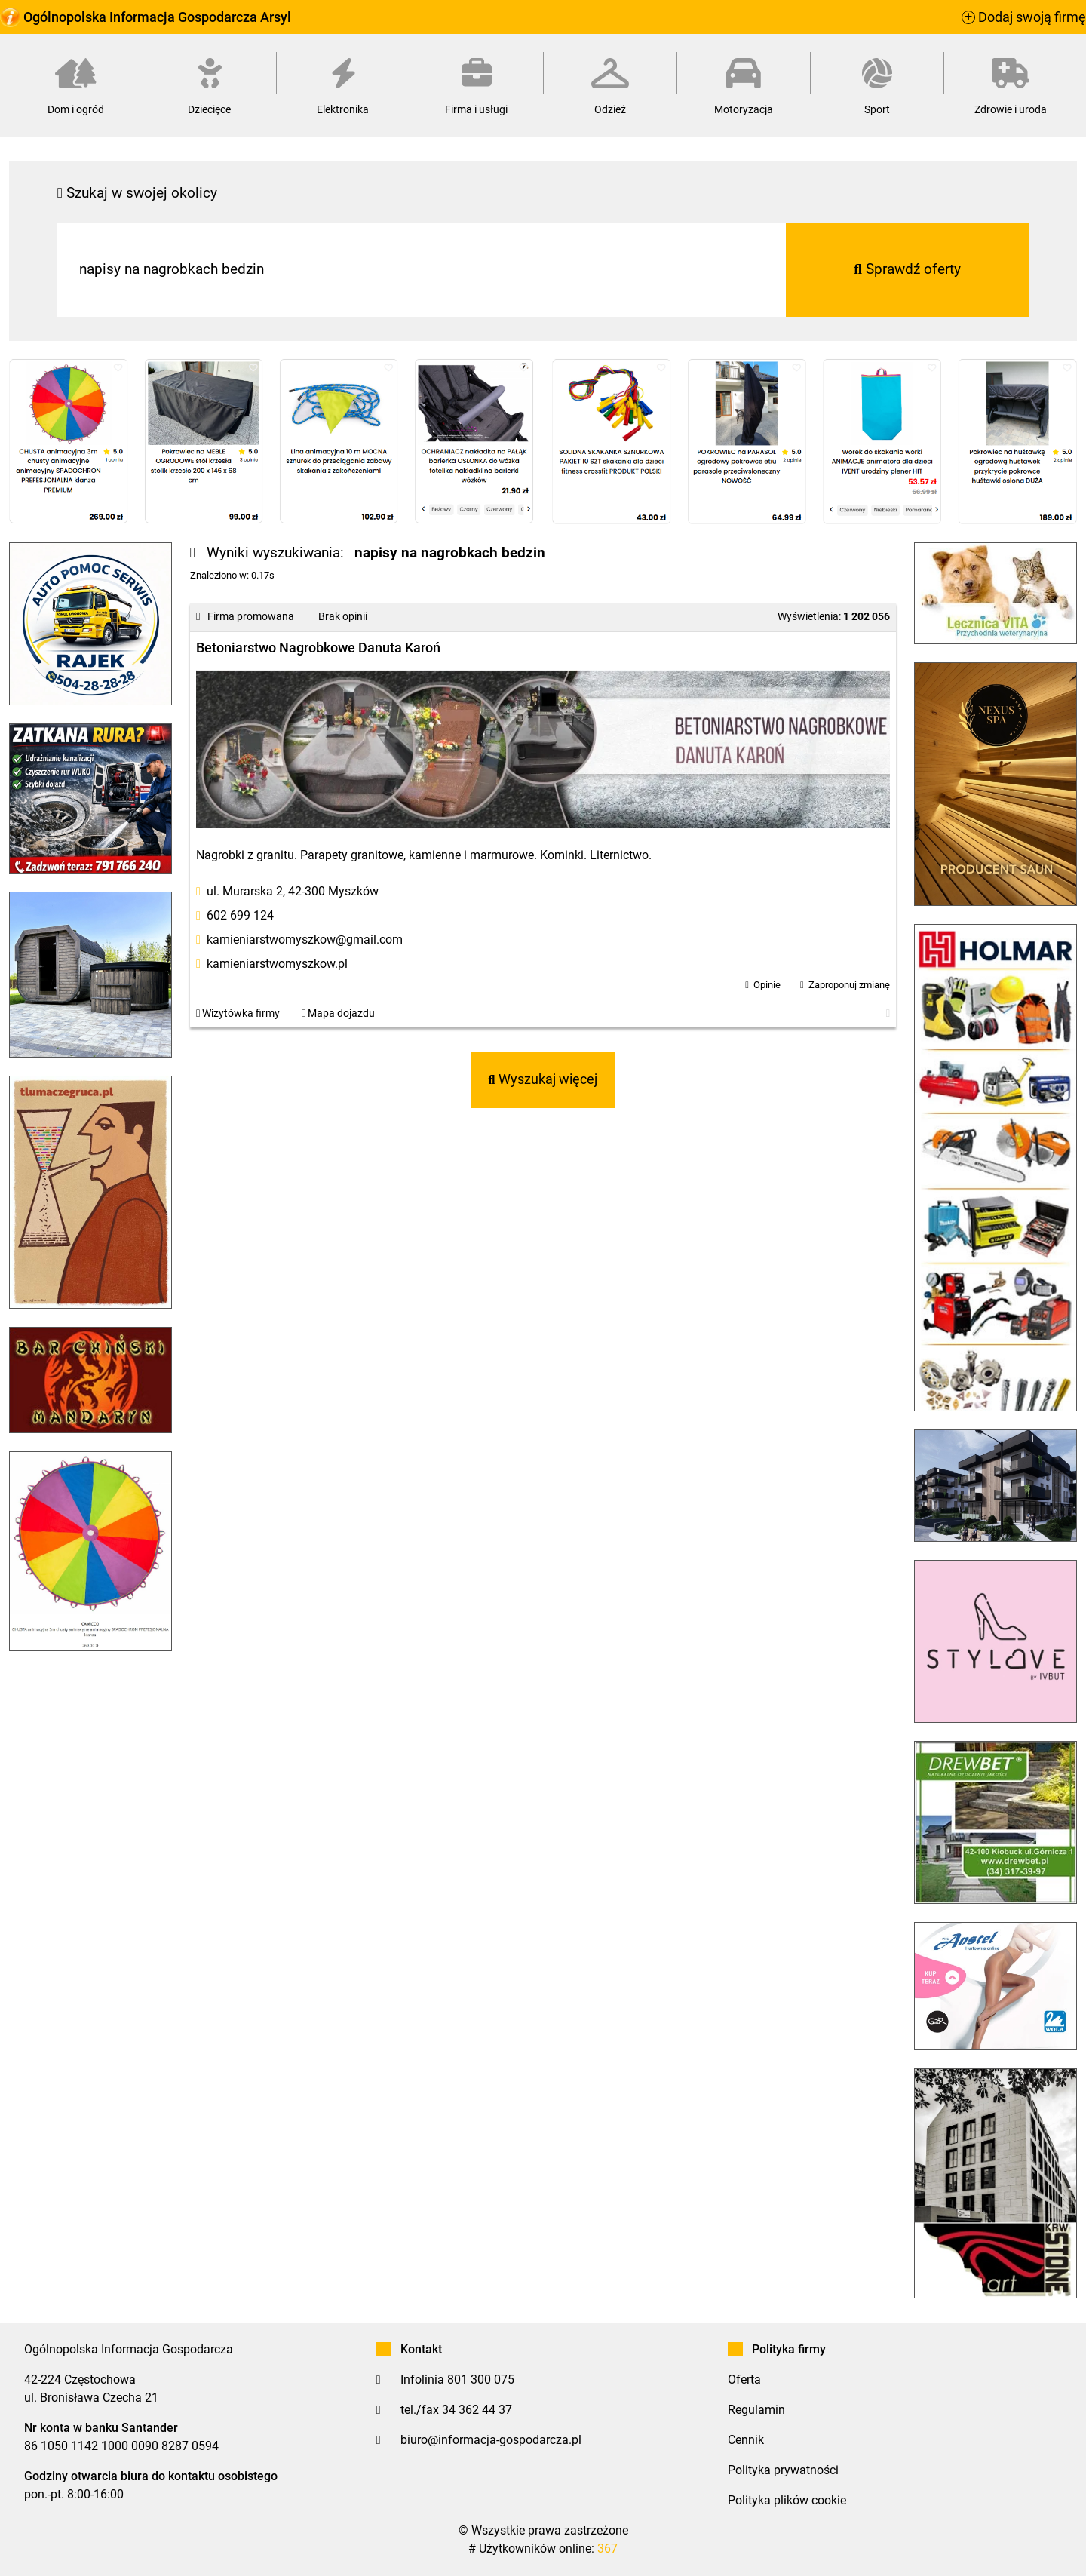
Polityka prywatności (783, 2470)
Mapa (338, 1013)
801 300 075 (480, 2379)
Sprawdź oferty (907, 269)
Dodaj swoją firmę (1024, 17)
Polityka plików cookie (787, 2500)
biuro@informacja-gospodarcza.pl (490, 2440)
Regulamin (756, 2410)
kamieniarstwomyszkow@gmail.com (305, 939)
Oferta (744, 2379)
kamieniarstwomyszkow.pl (277, 963)
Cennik (746, 2440)
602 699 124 (240, 915)
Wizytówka (238, 1013)
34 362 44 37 (477, 2410)
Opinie (767, 984)
